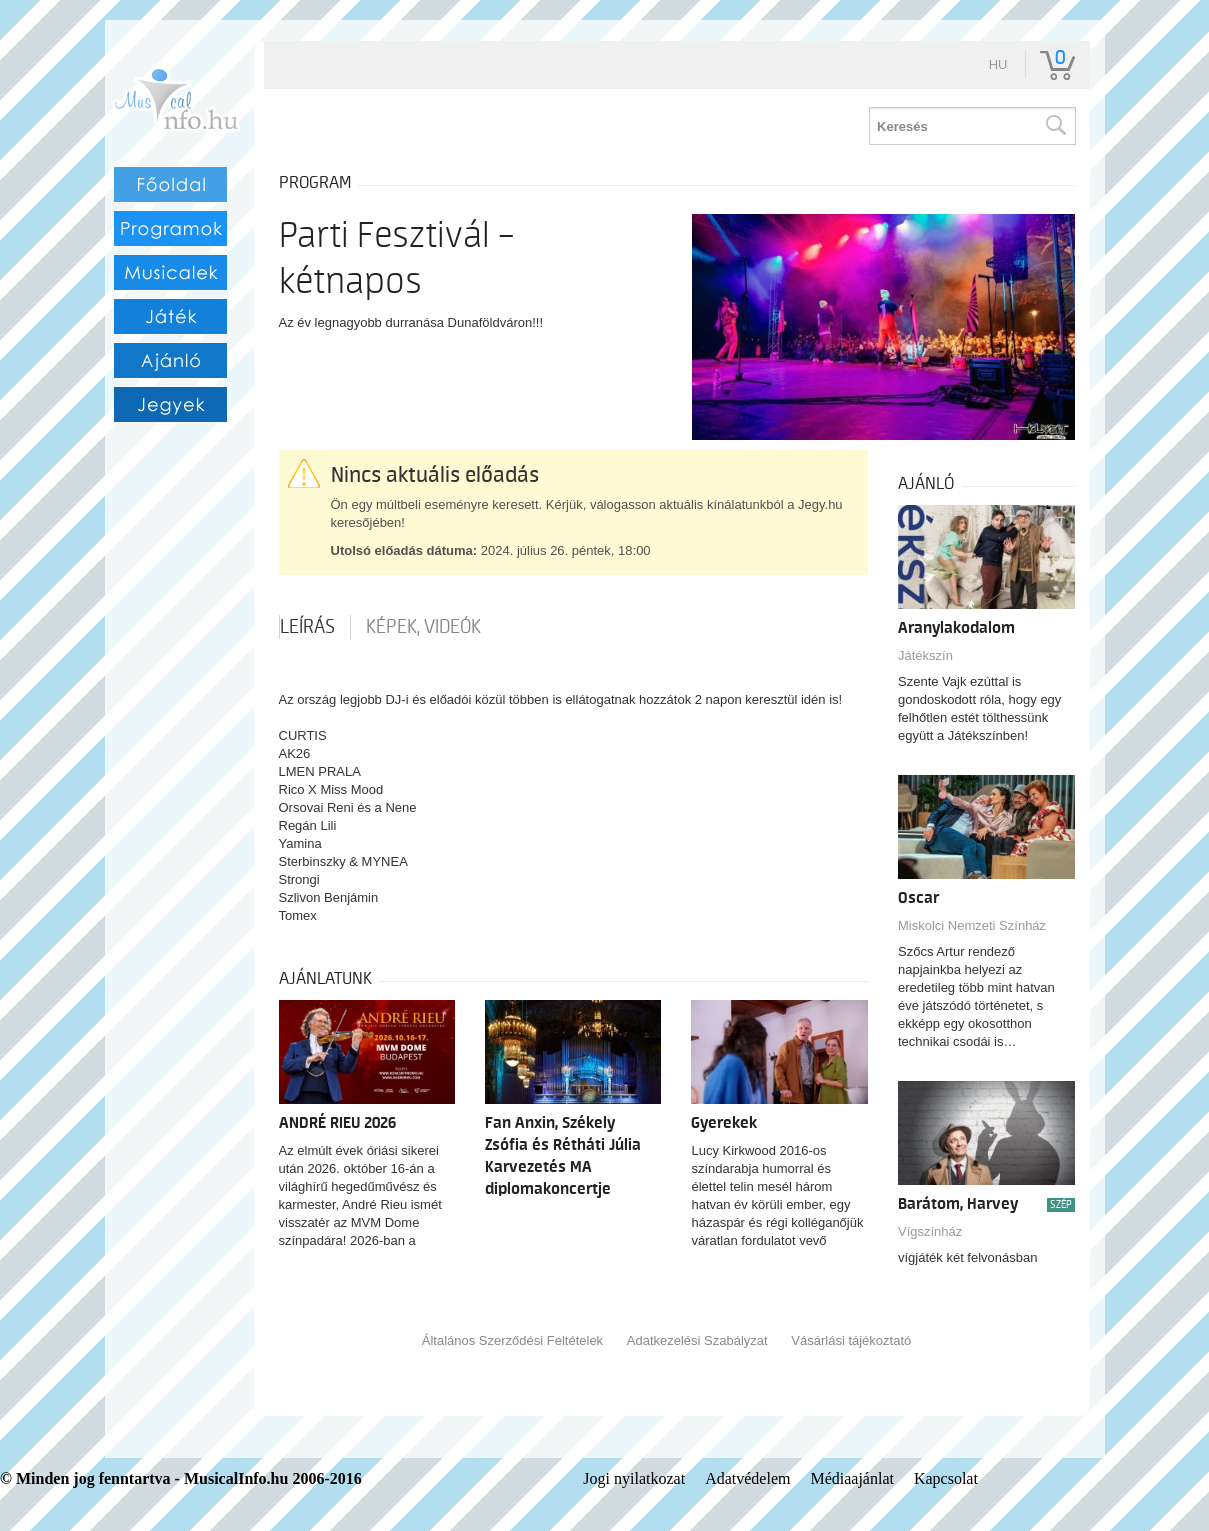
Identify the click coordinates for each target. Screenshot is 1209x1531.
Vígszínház (930, 1231)
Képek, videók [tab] (423, 627)
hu (998, 64)
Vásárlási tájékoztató (851, 1340)
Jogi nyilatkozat (634, 1478)
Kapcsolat (946, 1478)
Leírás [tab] (307, 627)
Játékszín (925, 655)
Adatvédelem (747, 1478)
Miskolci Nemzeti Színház (972, 925)
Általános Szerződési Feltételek (512, 1340)
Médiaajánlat (852, 1478)
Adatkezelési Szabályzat (697, 1340)
